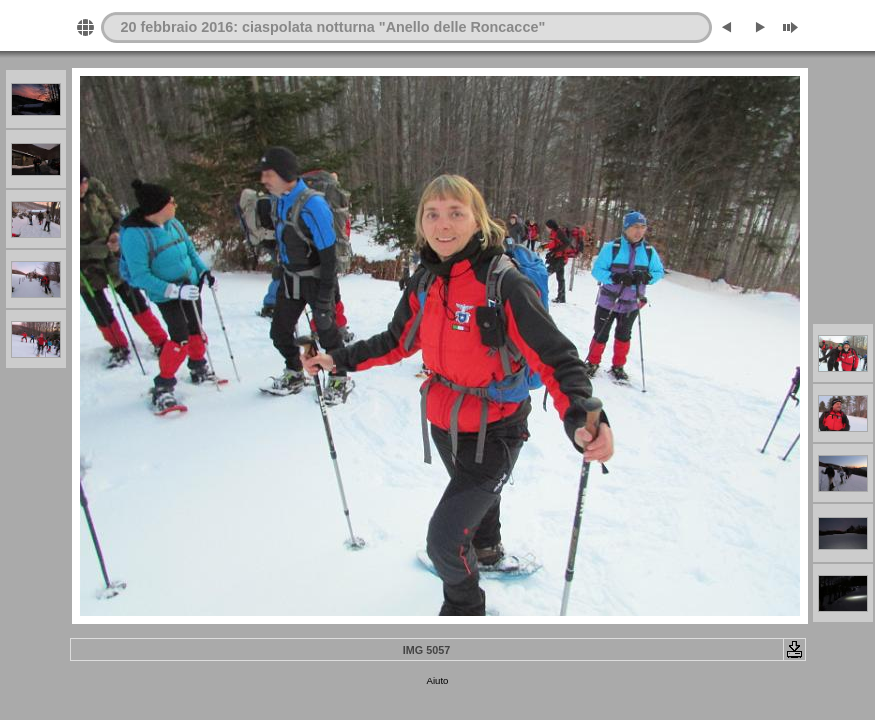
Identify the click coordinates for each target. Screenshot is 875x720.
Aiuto (438, 680)
